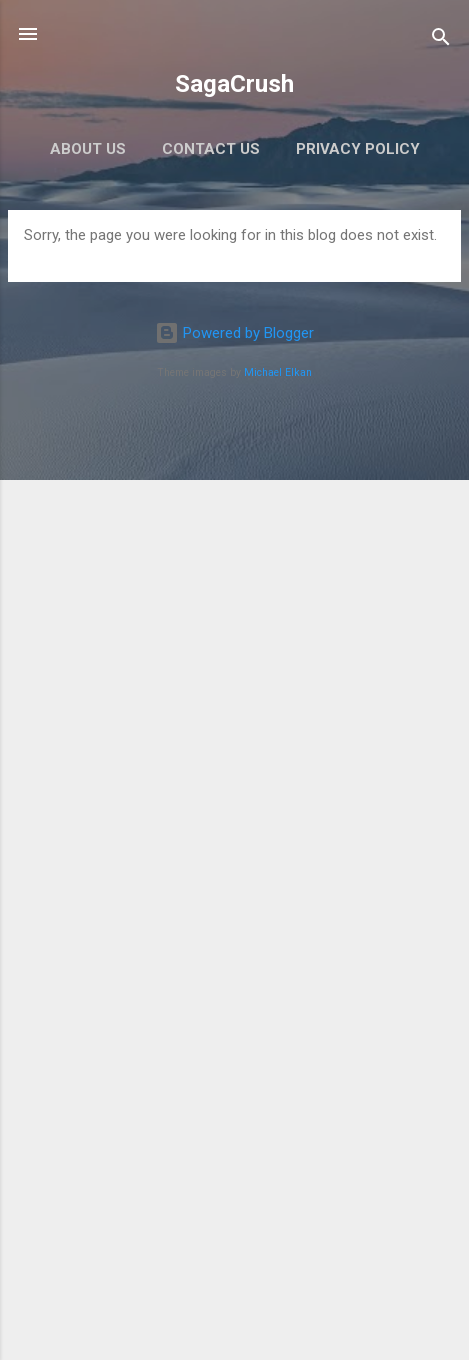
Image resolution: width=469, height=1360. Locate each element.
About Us (88, 149)
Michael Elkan (278, 372)
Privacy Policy (358, 149)
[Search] (441, 40)
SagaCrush (234, 84)
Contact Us (211, 149)
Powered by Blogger (234, 333)
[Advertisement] (234, 1099)
